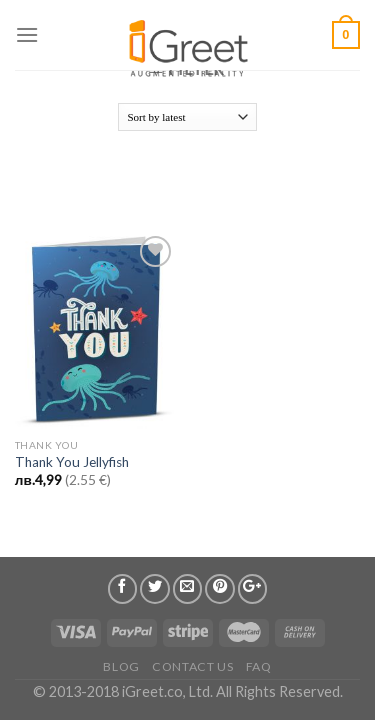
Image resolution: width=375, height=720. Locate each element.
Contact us (192, 666)
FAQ (259, 666)
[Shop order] (187, 117)
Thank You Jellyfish (72, 462)
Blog (121, 666)
